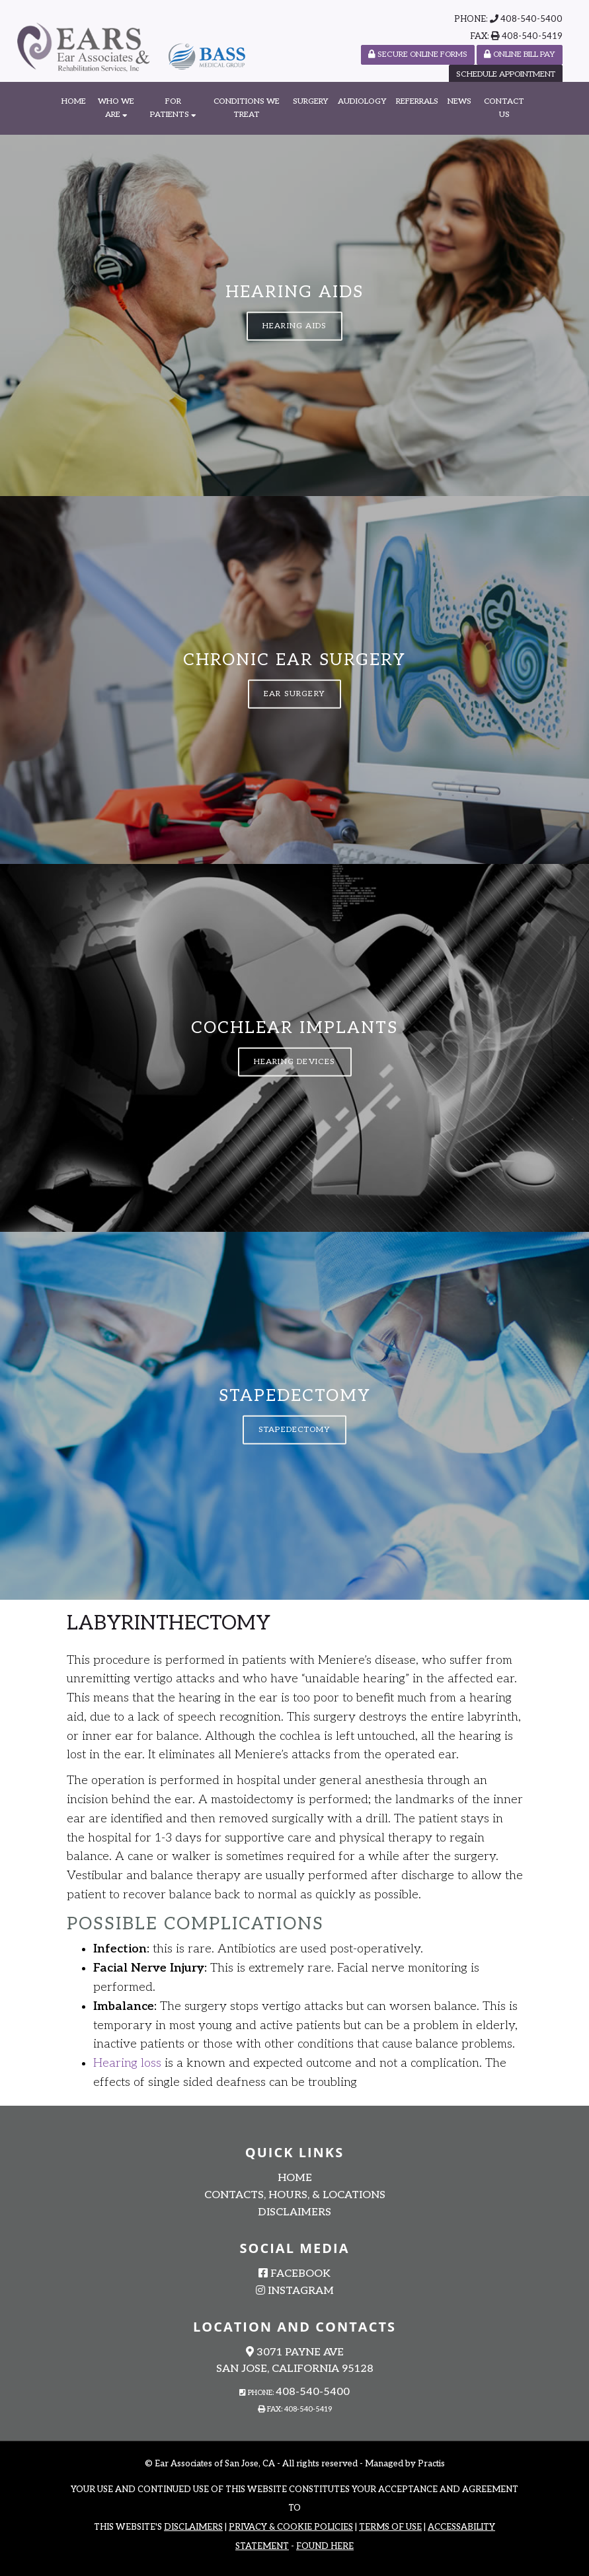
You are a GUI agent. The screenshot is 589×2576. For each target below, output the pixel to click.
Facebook (294, 2274)
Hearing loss (127, 2063)
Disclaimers (294, 2212)
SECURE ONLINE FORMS (417, 54)
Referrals (417, 101)
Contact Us (504, 108)
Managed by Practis (405, 2463)
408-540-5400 (531, 19)
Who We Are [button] (116, 108)
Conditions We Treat (247, 108)
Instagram (295, 2291)
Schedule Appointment (505, 74)
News (459, 101)
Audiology (362, 101)
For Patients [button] (173, 108)
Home (73, 101)
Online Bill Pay (519, 54)
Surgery (311, 101)
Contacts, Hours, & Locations (294, 2195)
